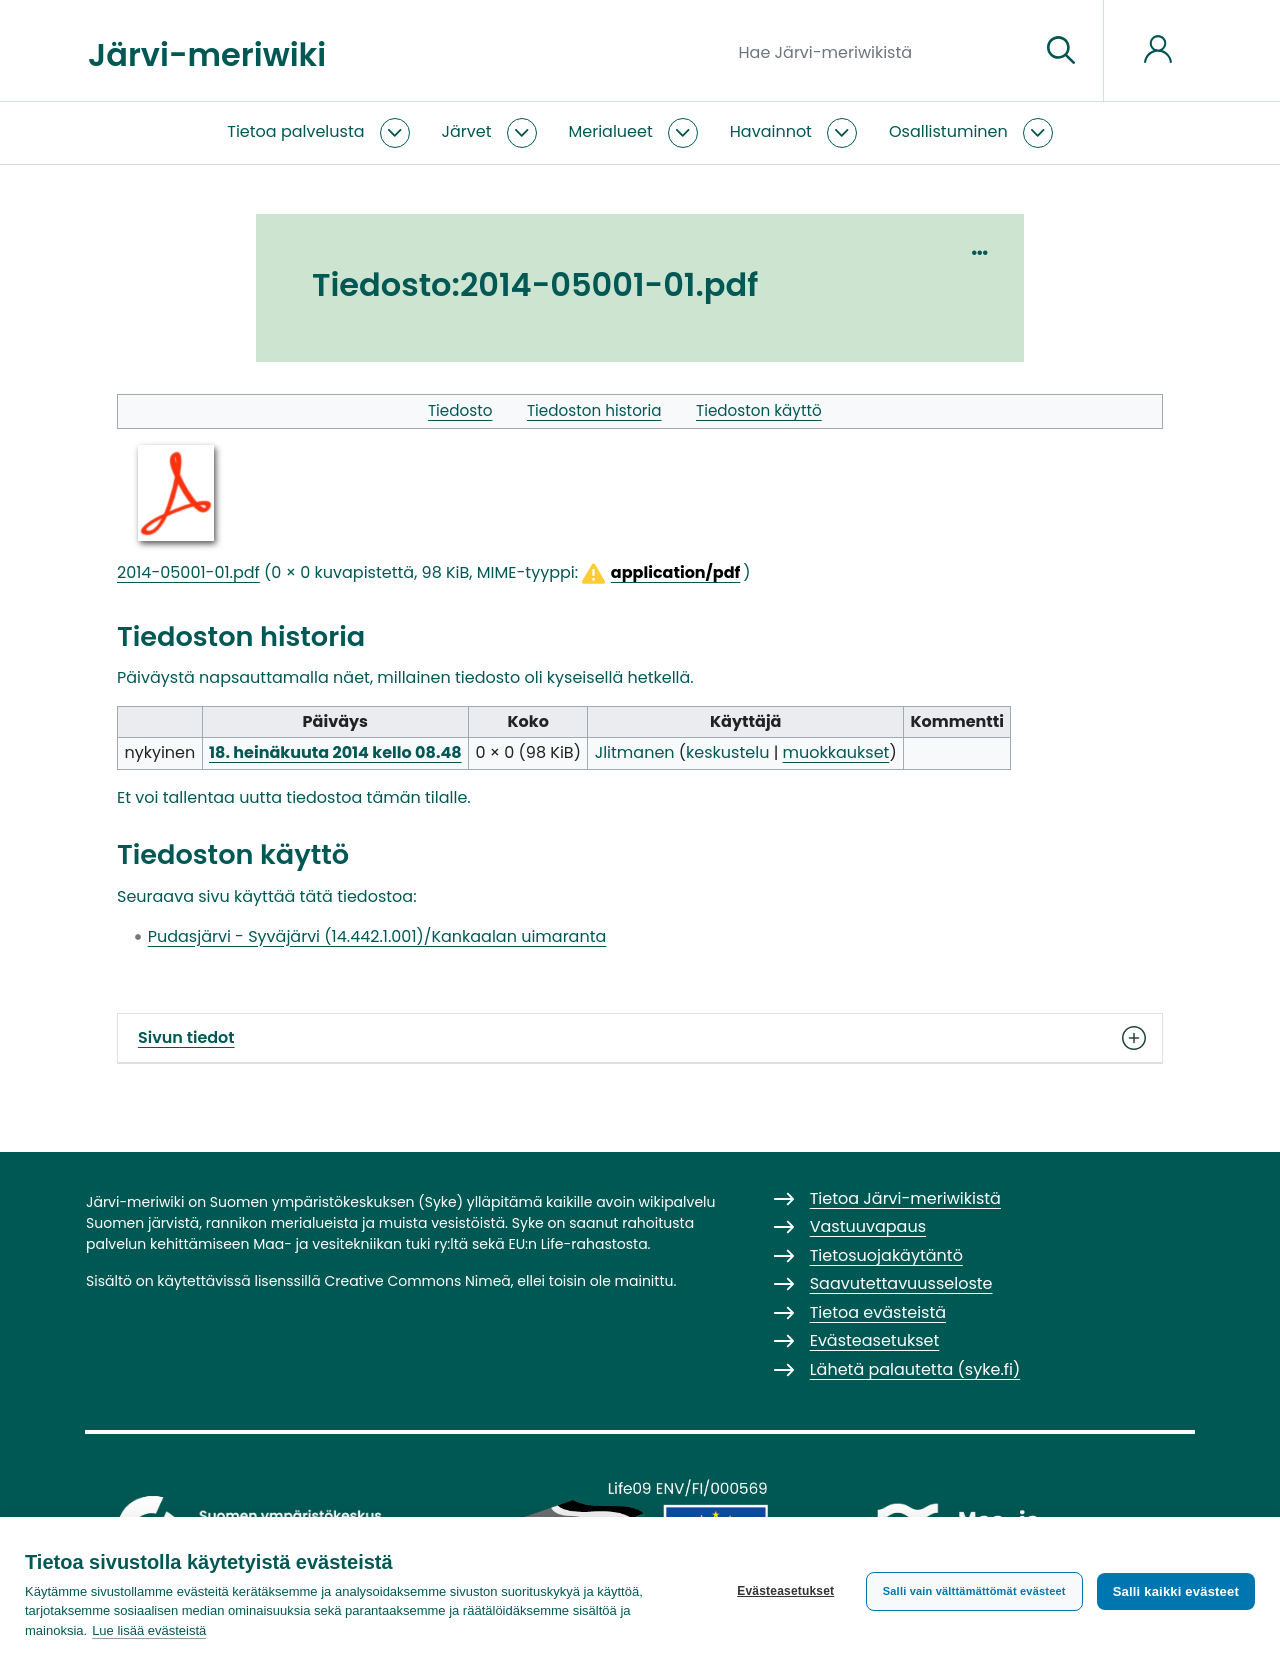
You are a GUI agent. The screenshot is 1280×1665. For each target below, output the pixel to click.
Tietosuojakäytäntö (886, 1255)
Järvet (467, 131)
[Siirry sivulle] (1061, 51)
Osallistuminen (948, 131)
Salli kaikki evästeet (1176, 1591)
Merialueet (611, 131)
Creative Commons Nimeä (417, 1281)
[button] (660, 573)
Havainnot (771, 131)
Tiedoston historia (594, 410)
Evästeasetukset (785, 1591)
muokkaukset (836, 752)
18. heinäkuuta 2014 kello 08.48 (335, 752)
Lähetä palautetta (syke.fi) (915, 1369)
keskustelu (727, 752)
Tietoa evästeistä (878, 1312)
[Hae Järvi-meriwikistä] (881, 51)
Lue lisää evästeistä (149, 1630)
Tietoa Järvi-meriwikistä (905, 1198)
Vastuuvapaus (868, 1226)
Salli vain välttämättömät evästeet (974, 1591)
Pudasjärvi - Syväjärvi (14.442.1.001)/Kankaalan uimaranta (377, 936)
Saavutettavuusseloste (901, 1283)
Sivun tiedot (640, 1038)
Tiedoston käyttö (759, 410)
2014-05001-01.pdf (188, 572)
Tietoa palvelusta (295, 131)
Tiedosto (460, 410)
